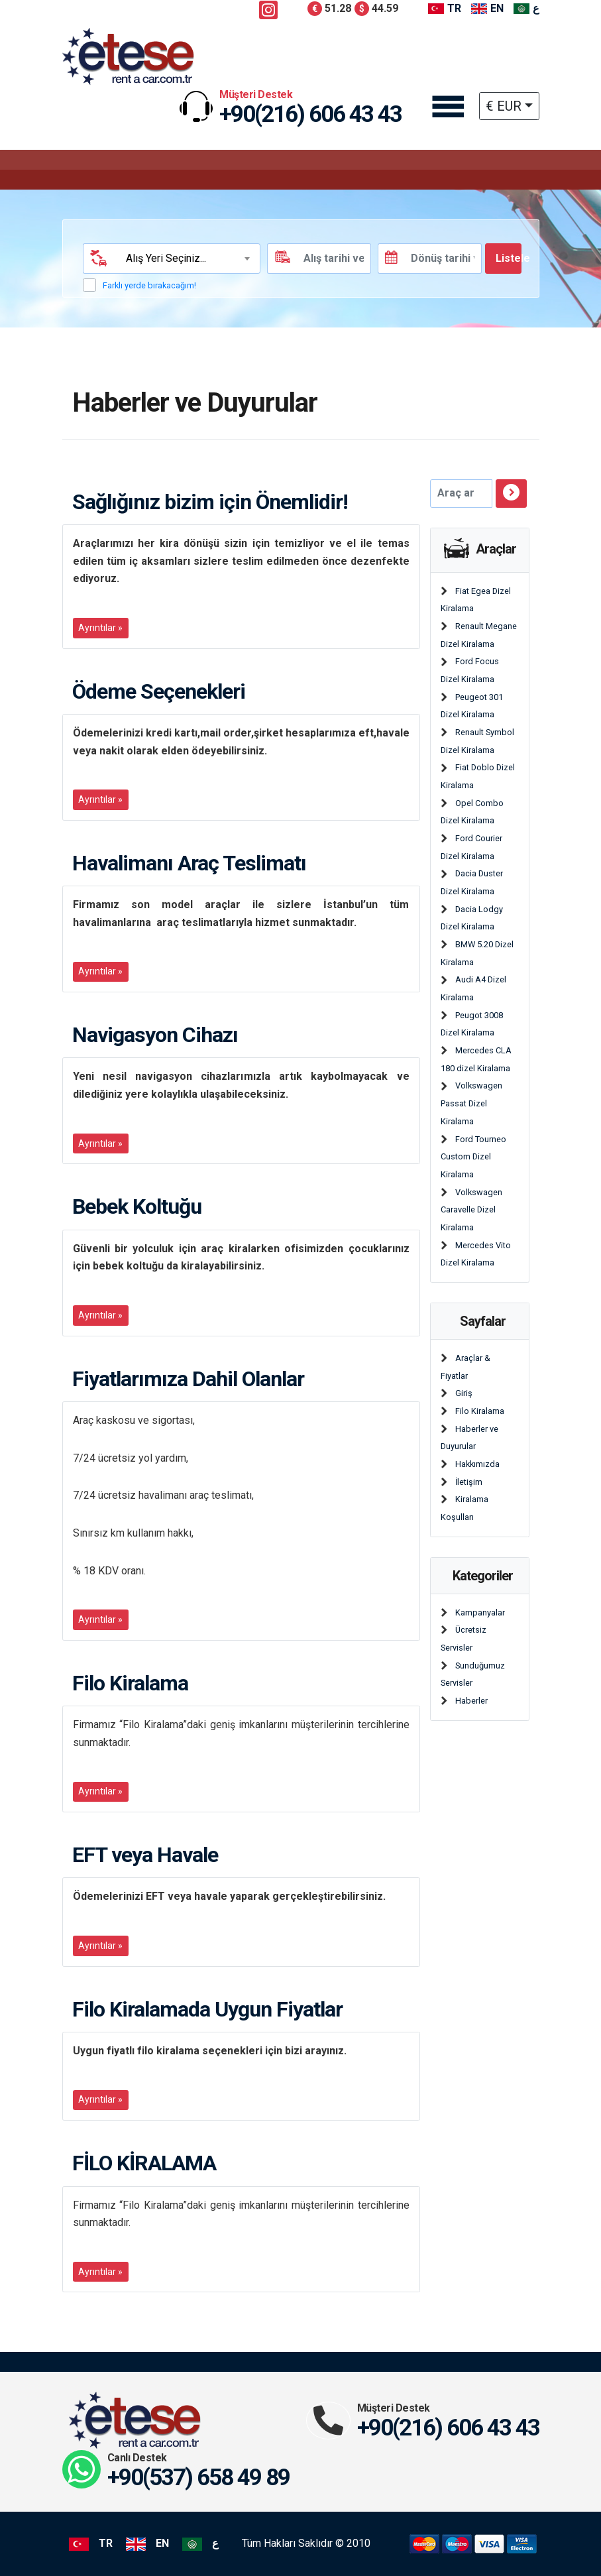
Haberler (471, 1701)
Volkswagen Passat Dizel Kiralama (472, 1103)
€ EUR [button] (503, 106)
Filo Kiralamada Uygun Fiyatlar (207, 2009)
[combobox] (186, 258)
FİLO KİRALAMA (144, 2163)
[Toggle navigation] (446, 108)
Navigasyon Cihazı (155, 1034)
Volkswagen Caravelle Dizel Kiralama (472, 1209)
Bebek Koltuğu (136, 1206)
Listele (509, 258)
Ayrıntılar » (100, 627)
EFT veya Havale (145, 1854)
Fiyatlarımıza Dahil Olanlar (188, 1378)
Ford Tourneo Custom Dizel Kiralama (474, 1156)
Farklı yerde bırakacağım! (149, 285)
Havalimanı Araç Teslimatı (189, 863)
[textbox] (186, 258)
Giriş (463, 1393)
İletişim (468, 1482)
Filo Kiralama (130, 1683)
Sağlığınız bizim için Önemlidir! (210, 501)
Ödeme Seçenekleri (158, 691)
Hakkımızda (477, 1464)
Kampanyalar (480, 1612)
